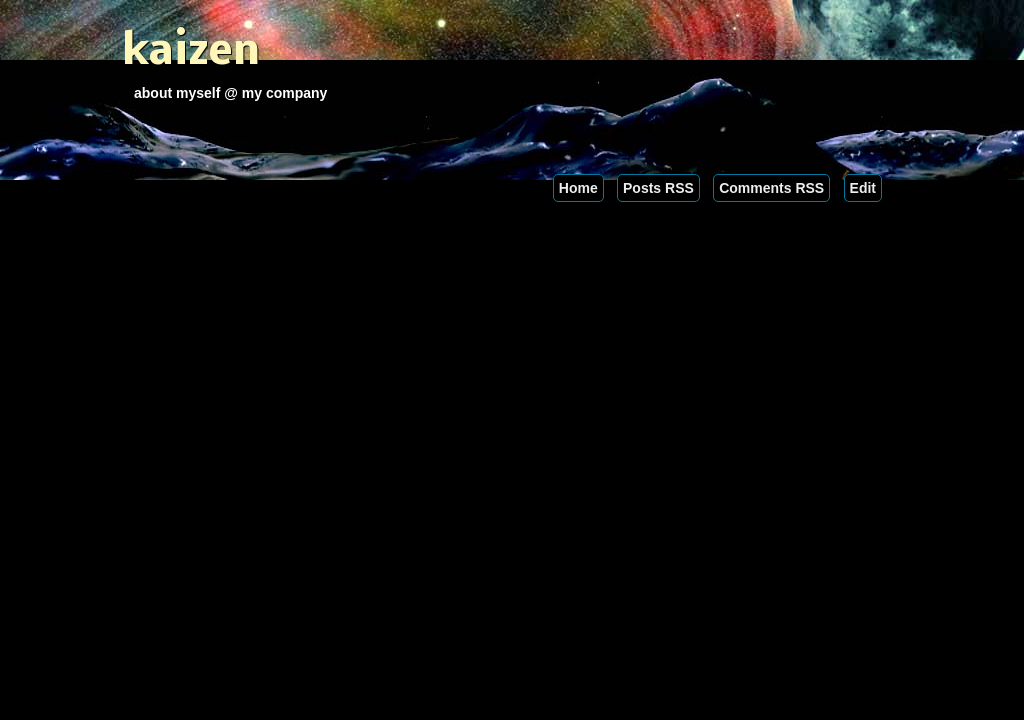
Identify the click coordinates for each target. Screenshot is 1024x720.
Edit (863, 188)
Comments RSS (771, 188)
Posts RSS (658, 188)
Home (578, 188)
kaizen (191, 52)
